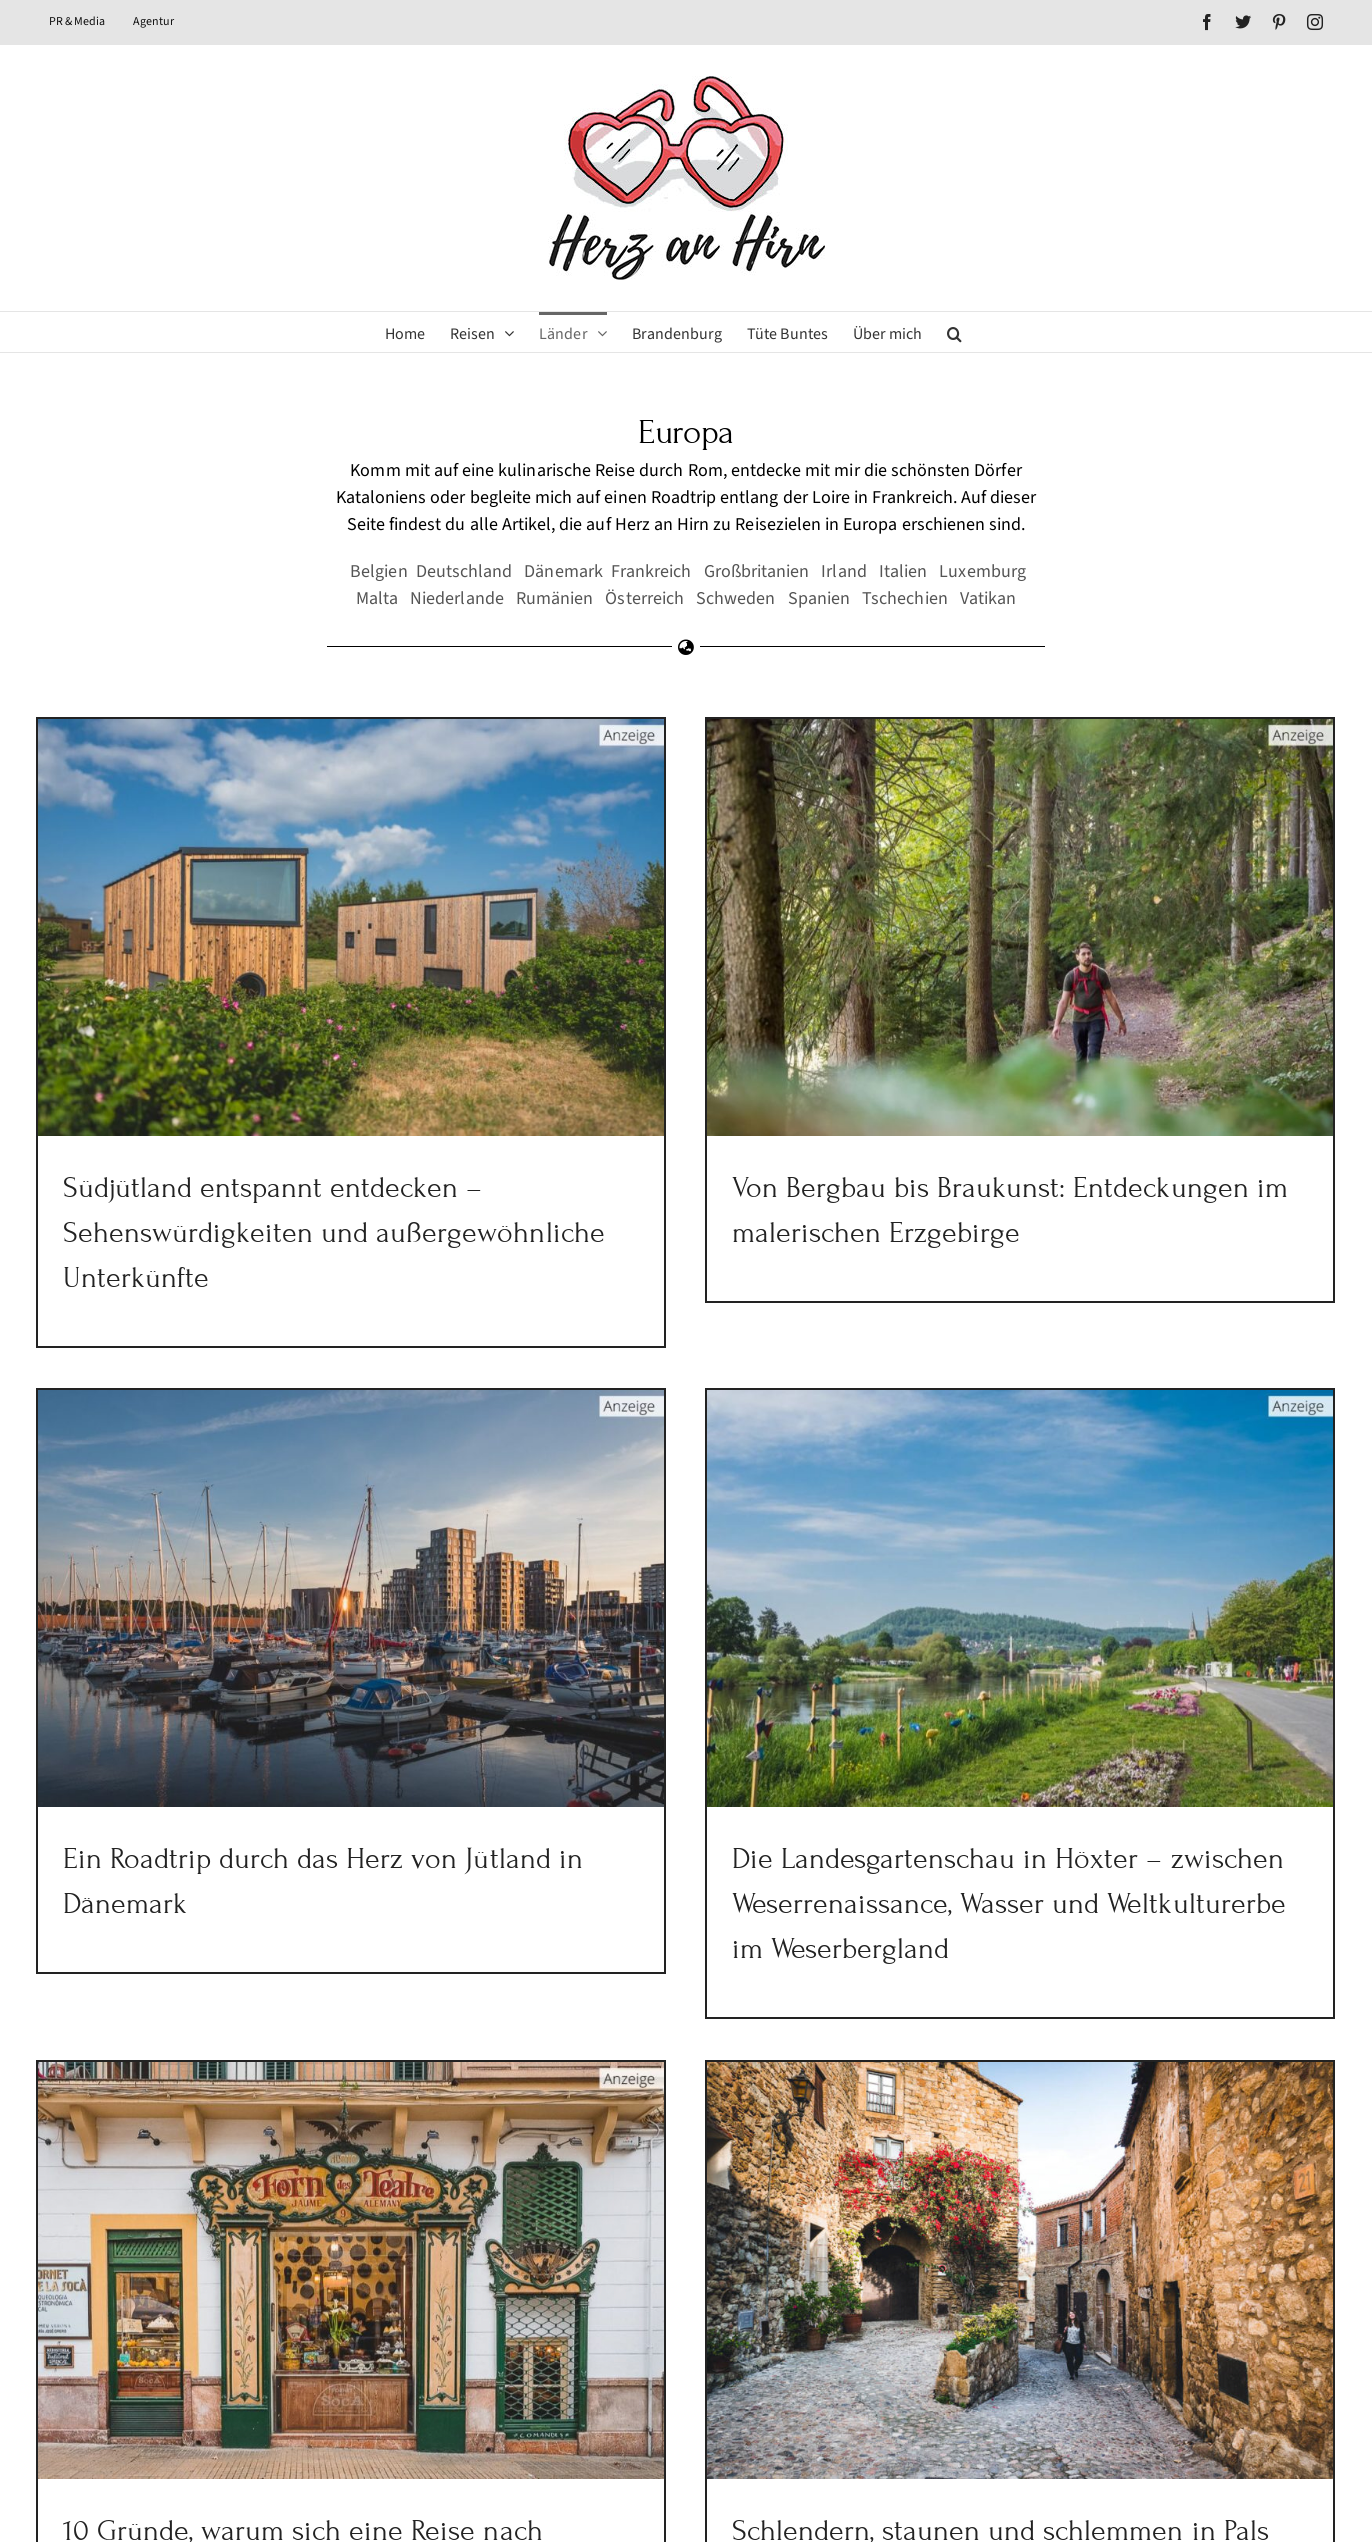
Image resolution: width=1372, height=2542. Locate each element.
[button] (954, 332)
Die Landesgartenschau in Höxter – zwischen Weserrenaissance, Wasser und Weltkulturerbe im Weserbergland (944, 1899)
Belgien (378, 571)
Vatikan (988, 598)
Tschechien (905, 598)
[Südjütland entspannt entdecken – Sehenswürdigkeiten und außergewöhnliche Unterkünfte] (351, 928)
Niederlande (457, 598)
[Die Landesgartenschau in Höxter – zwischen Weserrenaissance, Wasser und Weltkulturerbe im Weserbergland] (955, 1593)
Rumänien (554, 598)
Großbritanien (757, 571)
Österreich (644, 598)
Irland (843, 571)
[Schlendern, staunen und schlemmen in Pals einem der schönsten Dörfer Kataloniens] (1043, 2199)
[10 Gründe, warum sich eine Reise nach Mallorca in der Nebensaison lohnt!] (395, 2199)
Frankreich (651, 571)
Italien (903, 571)
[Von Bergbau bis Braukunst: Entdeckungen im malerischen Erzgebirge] (999, 928)
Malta (377, 598)
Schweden (735, 598)
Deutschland (464, 571)
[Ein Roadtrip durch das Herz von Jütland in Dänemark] (439, 1533)
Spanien (819, 598)
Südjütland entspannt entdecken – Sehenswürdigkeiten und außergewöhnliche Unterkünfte (334, 1233)
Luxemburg (982, 571)
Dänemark (563, 571)
